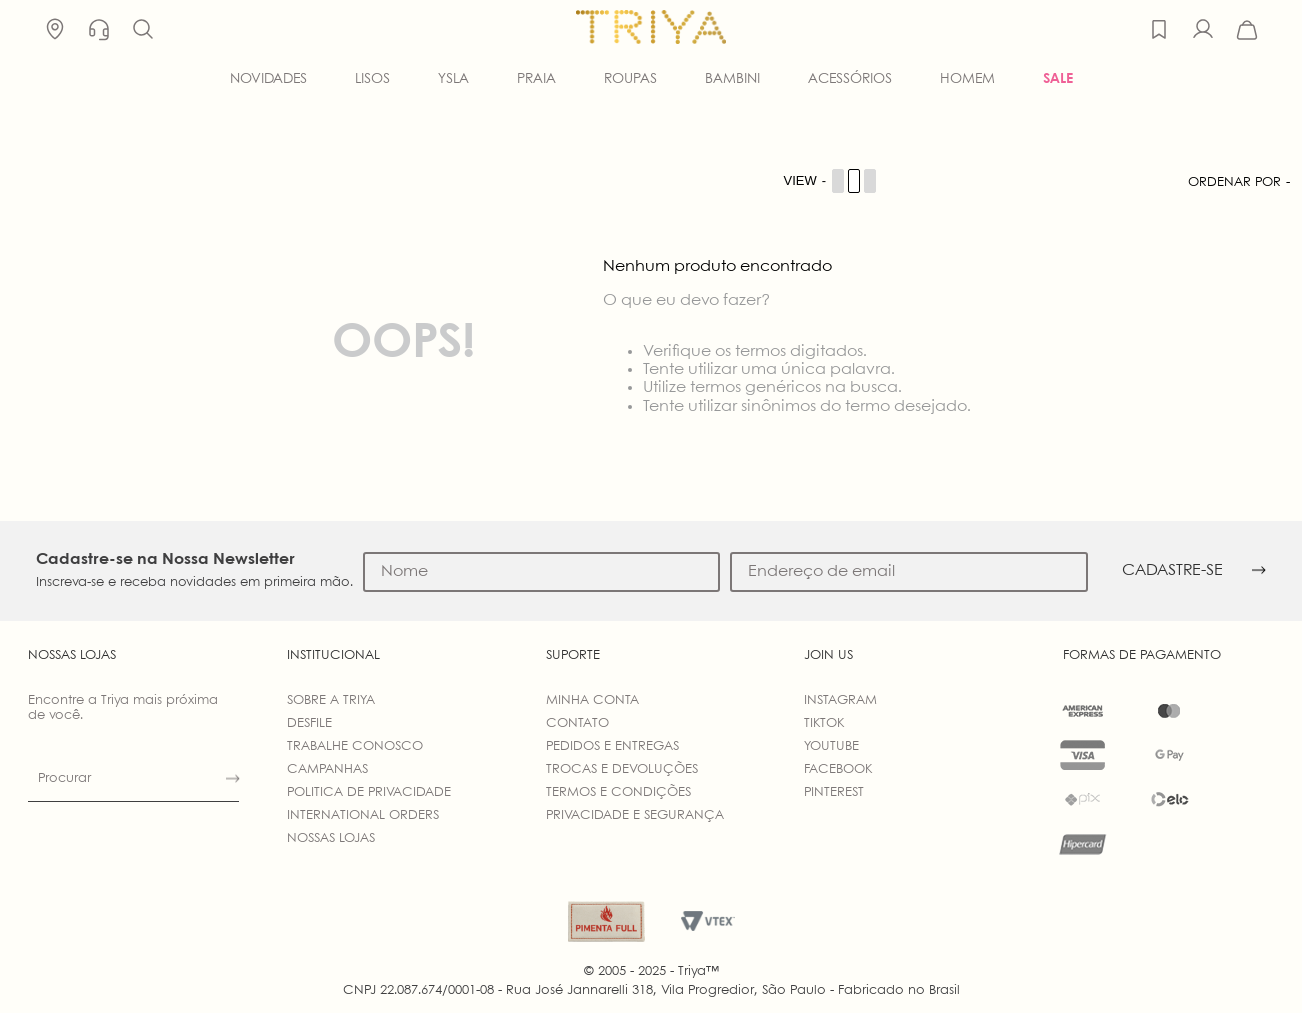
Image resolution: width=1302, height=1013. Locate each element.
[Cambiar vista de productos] (831, 181)
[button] (143, 30)
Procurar (64, 778)
